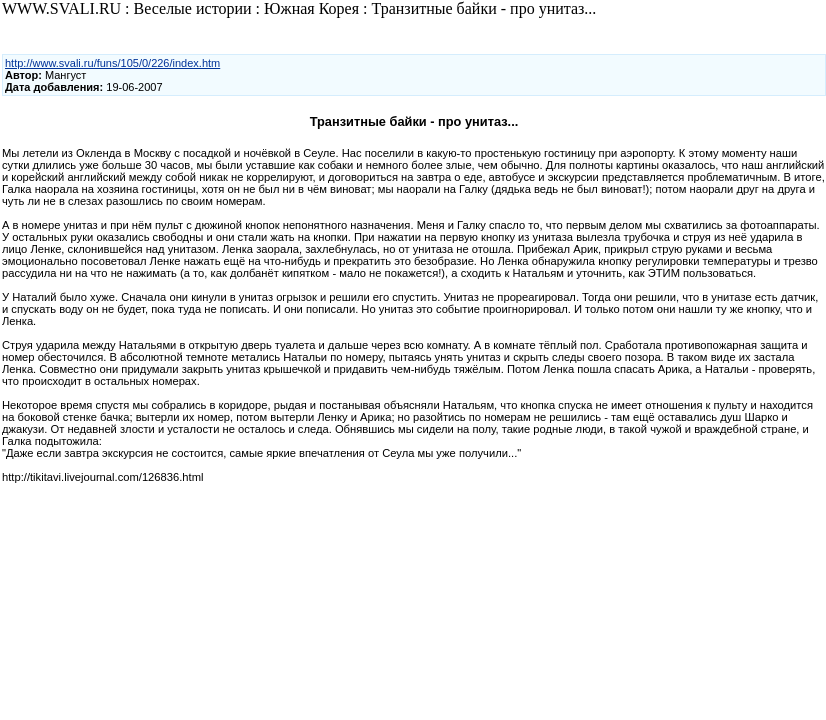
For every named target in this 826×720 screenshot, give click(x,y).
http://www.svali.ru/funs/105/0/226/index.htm (112, 63)
